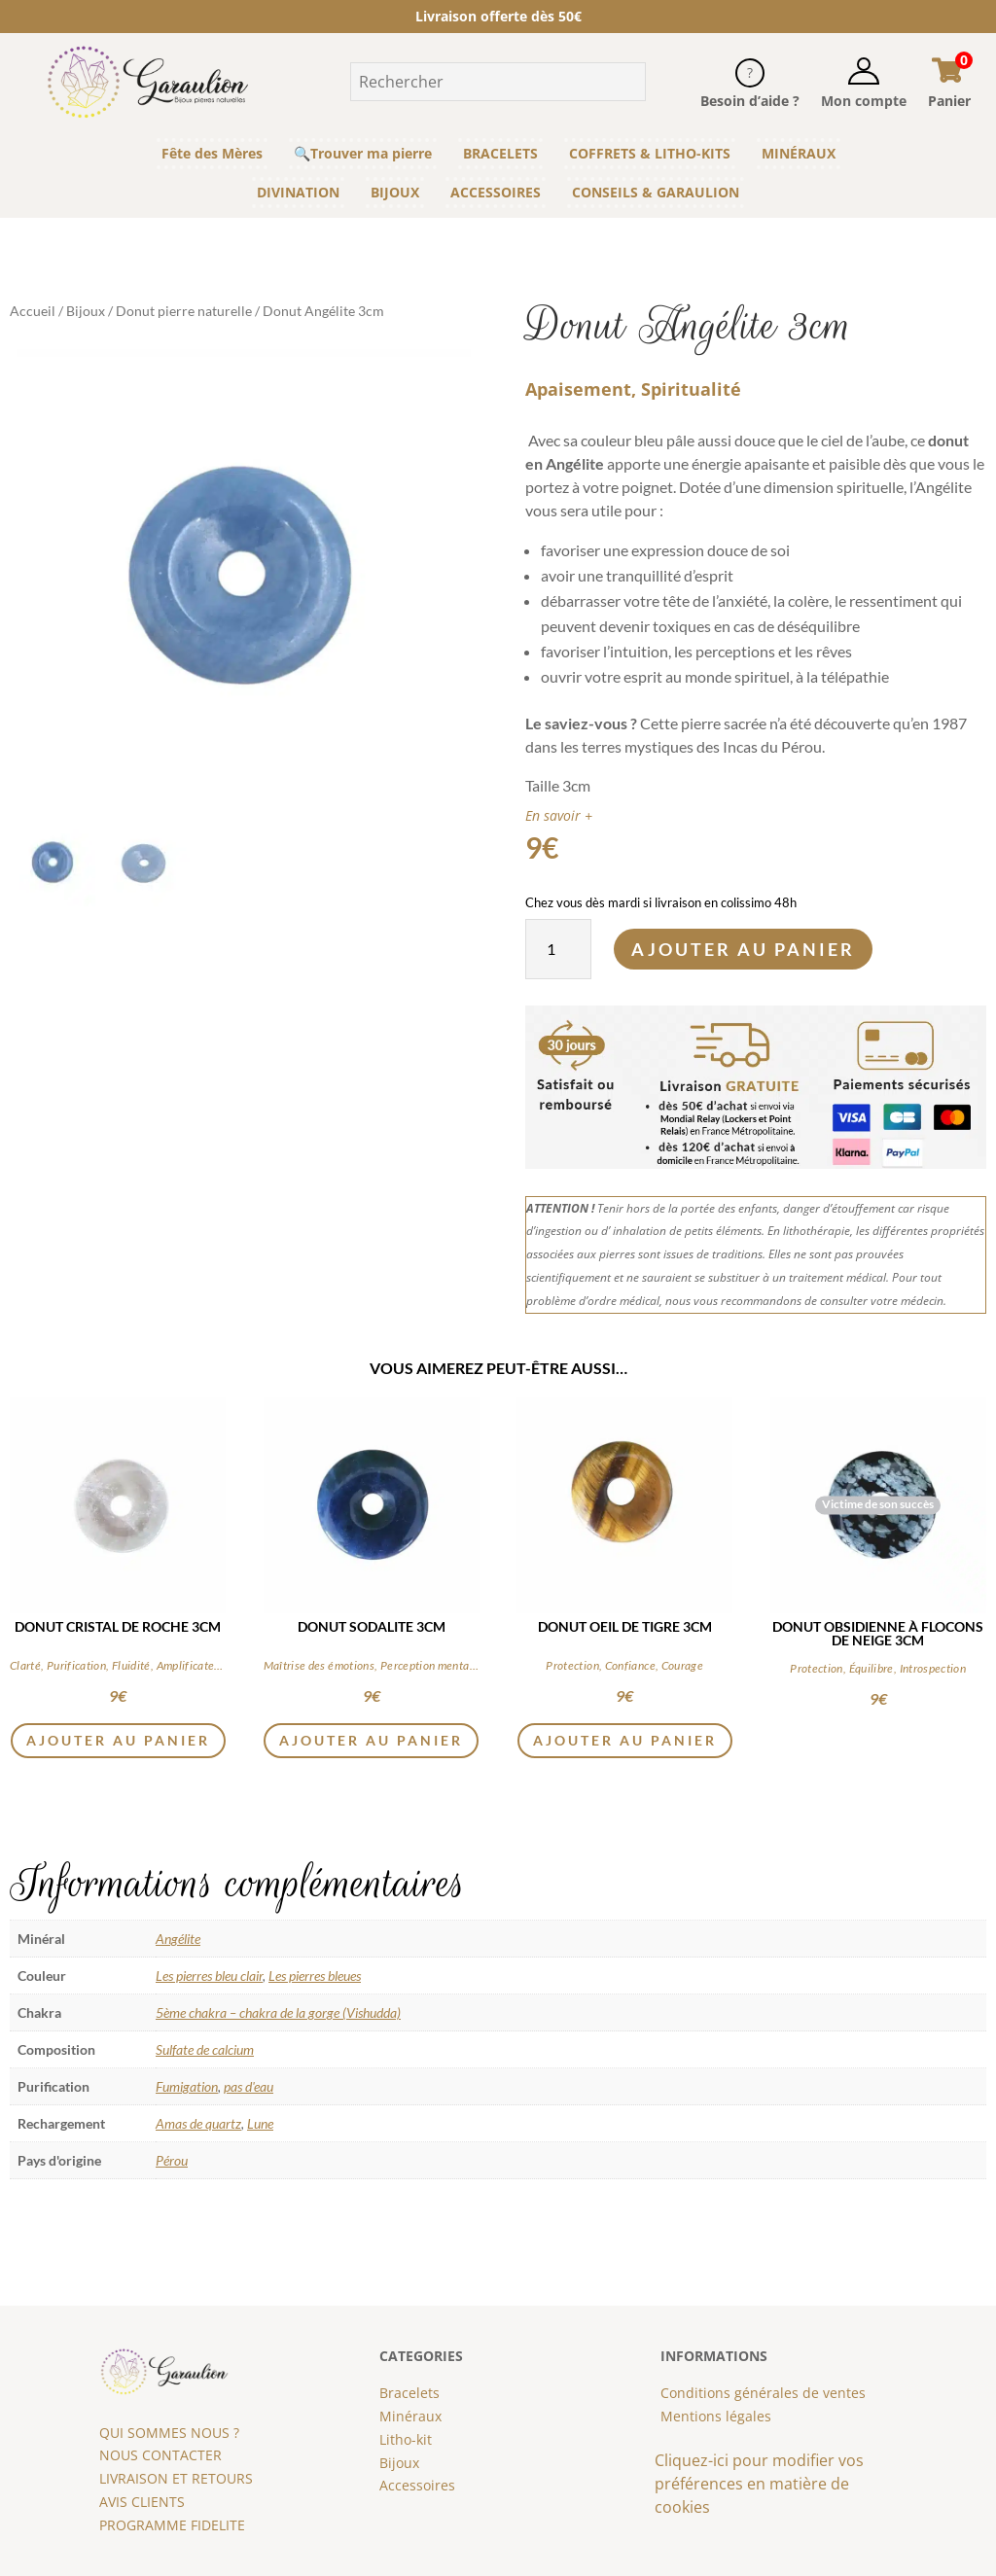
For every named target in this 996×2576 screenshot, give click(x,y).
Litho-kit (405, 2439)
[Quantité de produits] (558, 948)
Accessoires (417, 2485)
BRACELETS (500, 153)
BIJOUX (395, 192)
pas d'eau (248, 2086)
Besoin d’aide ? (750, 100)
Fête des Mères (212, 153)
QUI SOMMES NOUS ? (169, 2432)
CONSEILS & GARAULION (655, 192)
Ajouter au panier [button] (118, 1740)
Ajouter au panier (743, 949)
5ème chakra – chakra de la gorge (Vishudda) (278, 2012)
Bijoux (85, 310)
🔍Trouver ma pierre (363, 153)
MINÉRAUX (799, 153)
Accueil (32, 310)
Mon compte (864, 100)
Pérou (172, 2160)
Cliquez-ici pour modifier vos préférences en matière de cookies (759, 2484)
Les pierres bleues (314, 1975)
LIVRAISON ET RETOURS (176, 2478)
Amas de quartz (198, 2123)
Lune (260, 2123)
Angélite (178, 1938)
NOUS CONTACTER (160, 2455)
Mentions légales (715, 2416)
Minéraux (410, 2416)
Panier (949, 100)
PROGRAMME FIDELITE (172, 2525)
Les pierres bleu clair (209, 1975)
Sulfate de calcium (205, 2049)
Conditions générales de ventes (763, 2392)
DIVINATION (298, 192)
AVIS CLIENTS (142, 2501)
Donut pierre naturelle (184, 310)
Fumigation (187, 2086)
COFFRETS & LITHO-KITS (649, 153)
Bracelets (409, 2392)
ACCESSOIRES (495, 192)
